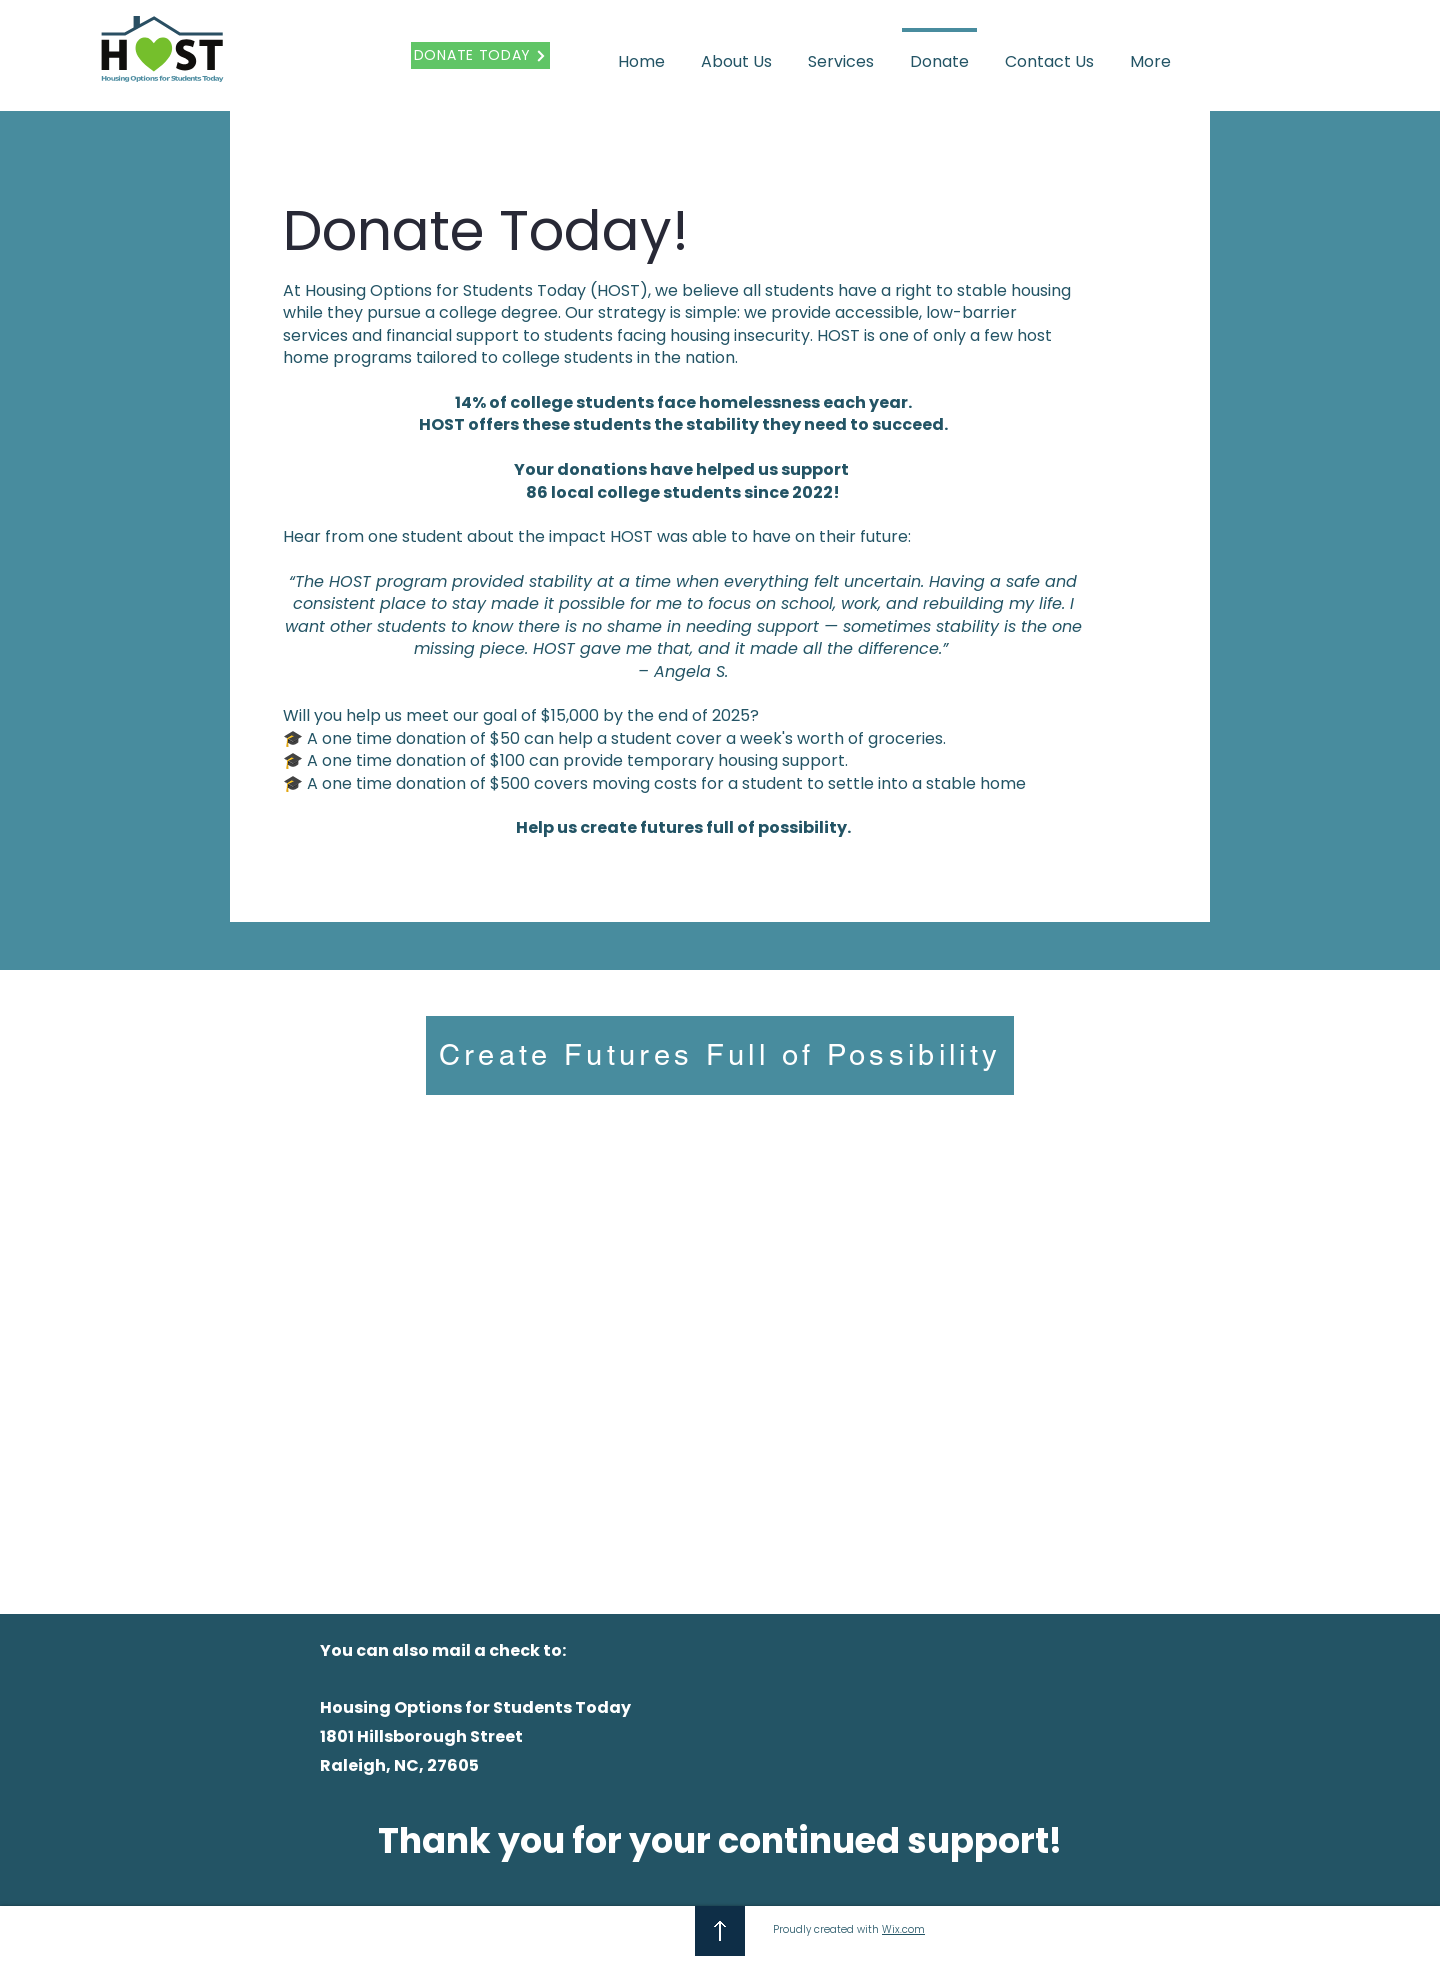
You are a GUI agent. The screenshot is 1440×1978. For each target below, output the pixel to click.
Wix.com (903, 1929)
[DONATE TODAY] (480, 55)
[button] (736, 53)
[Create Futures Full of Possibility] (720, 1055)
